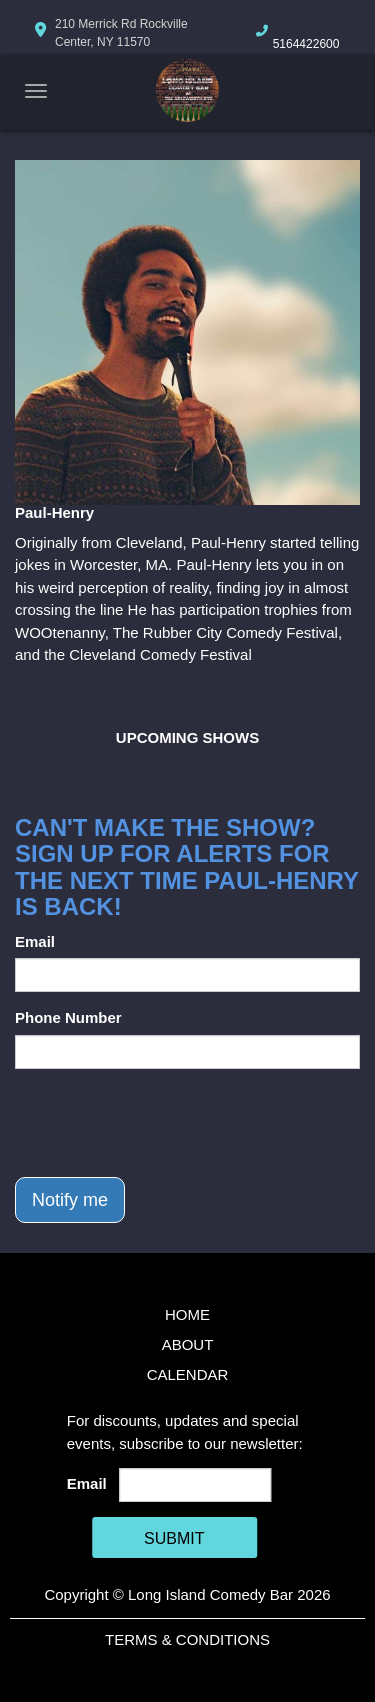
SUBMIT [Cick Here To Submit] (174, 1538)
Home (187, 1314)
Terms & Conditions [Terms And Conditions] (187, 1639)
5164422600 (306, 44)
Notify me (70, 1200)
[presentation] (167, 1123)
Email (35, 941)
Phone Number (68, 1017)
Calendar (188, 1374)
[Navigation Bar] (36, 91)
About (188, 1344)
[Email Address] (195, 1485)
